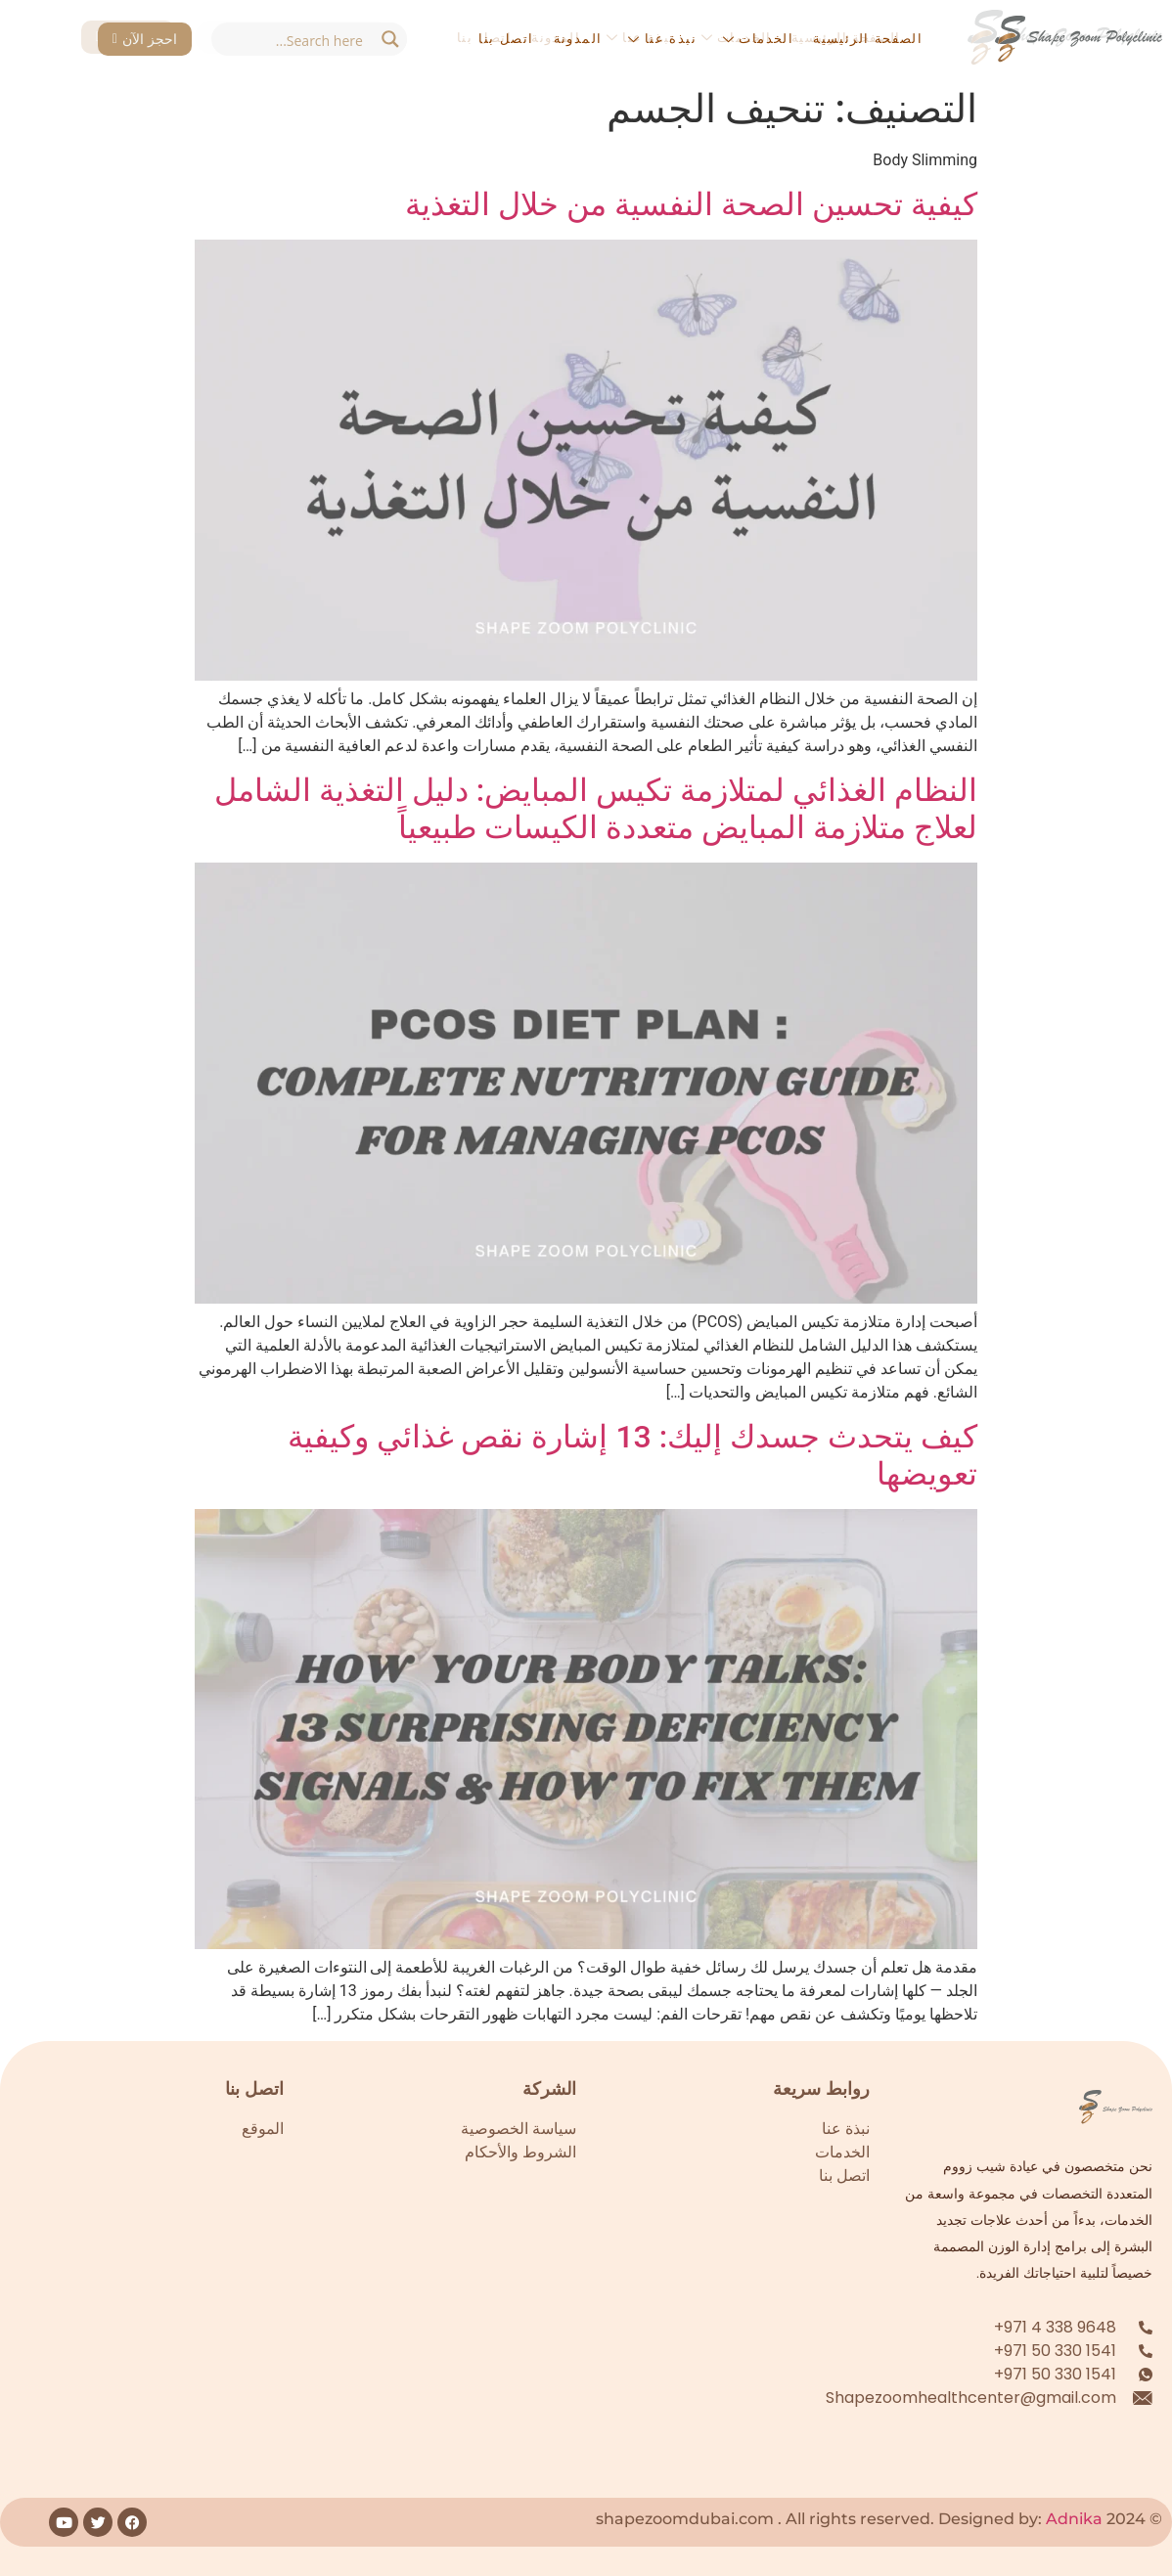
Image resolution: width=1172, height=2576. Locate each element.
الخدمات (757, 38)
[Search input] (292, 39)
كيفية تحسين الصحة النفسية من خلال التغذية (691, 204)
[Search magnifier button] (390, 39)
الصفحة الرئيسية (868, 38)
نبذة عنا (662, 38)
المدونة (578, 38)
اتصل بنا (505, 38)
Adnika (1074, 2518)
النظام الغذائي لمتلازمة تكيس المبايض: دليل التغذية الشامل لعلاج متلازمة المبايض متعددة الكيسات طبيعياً (595, 809)
